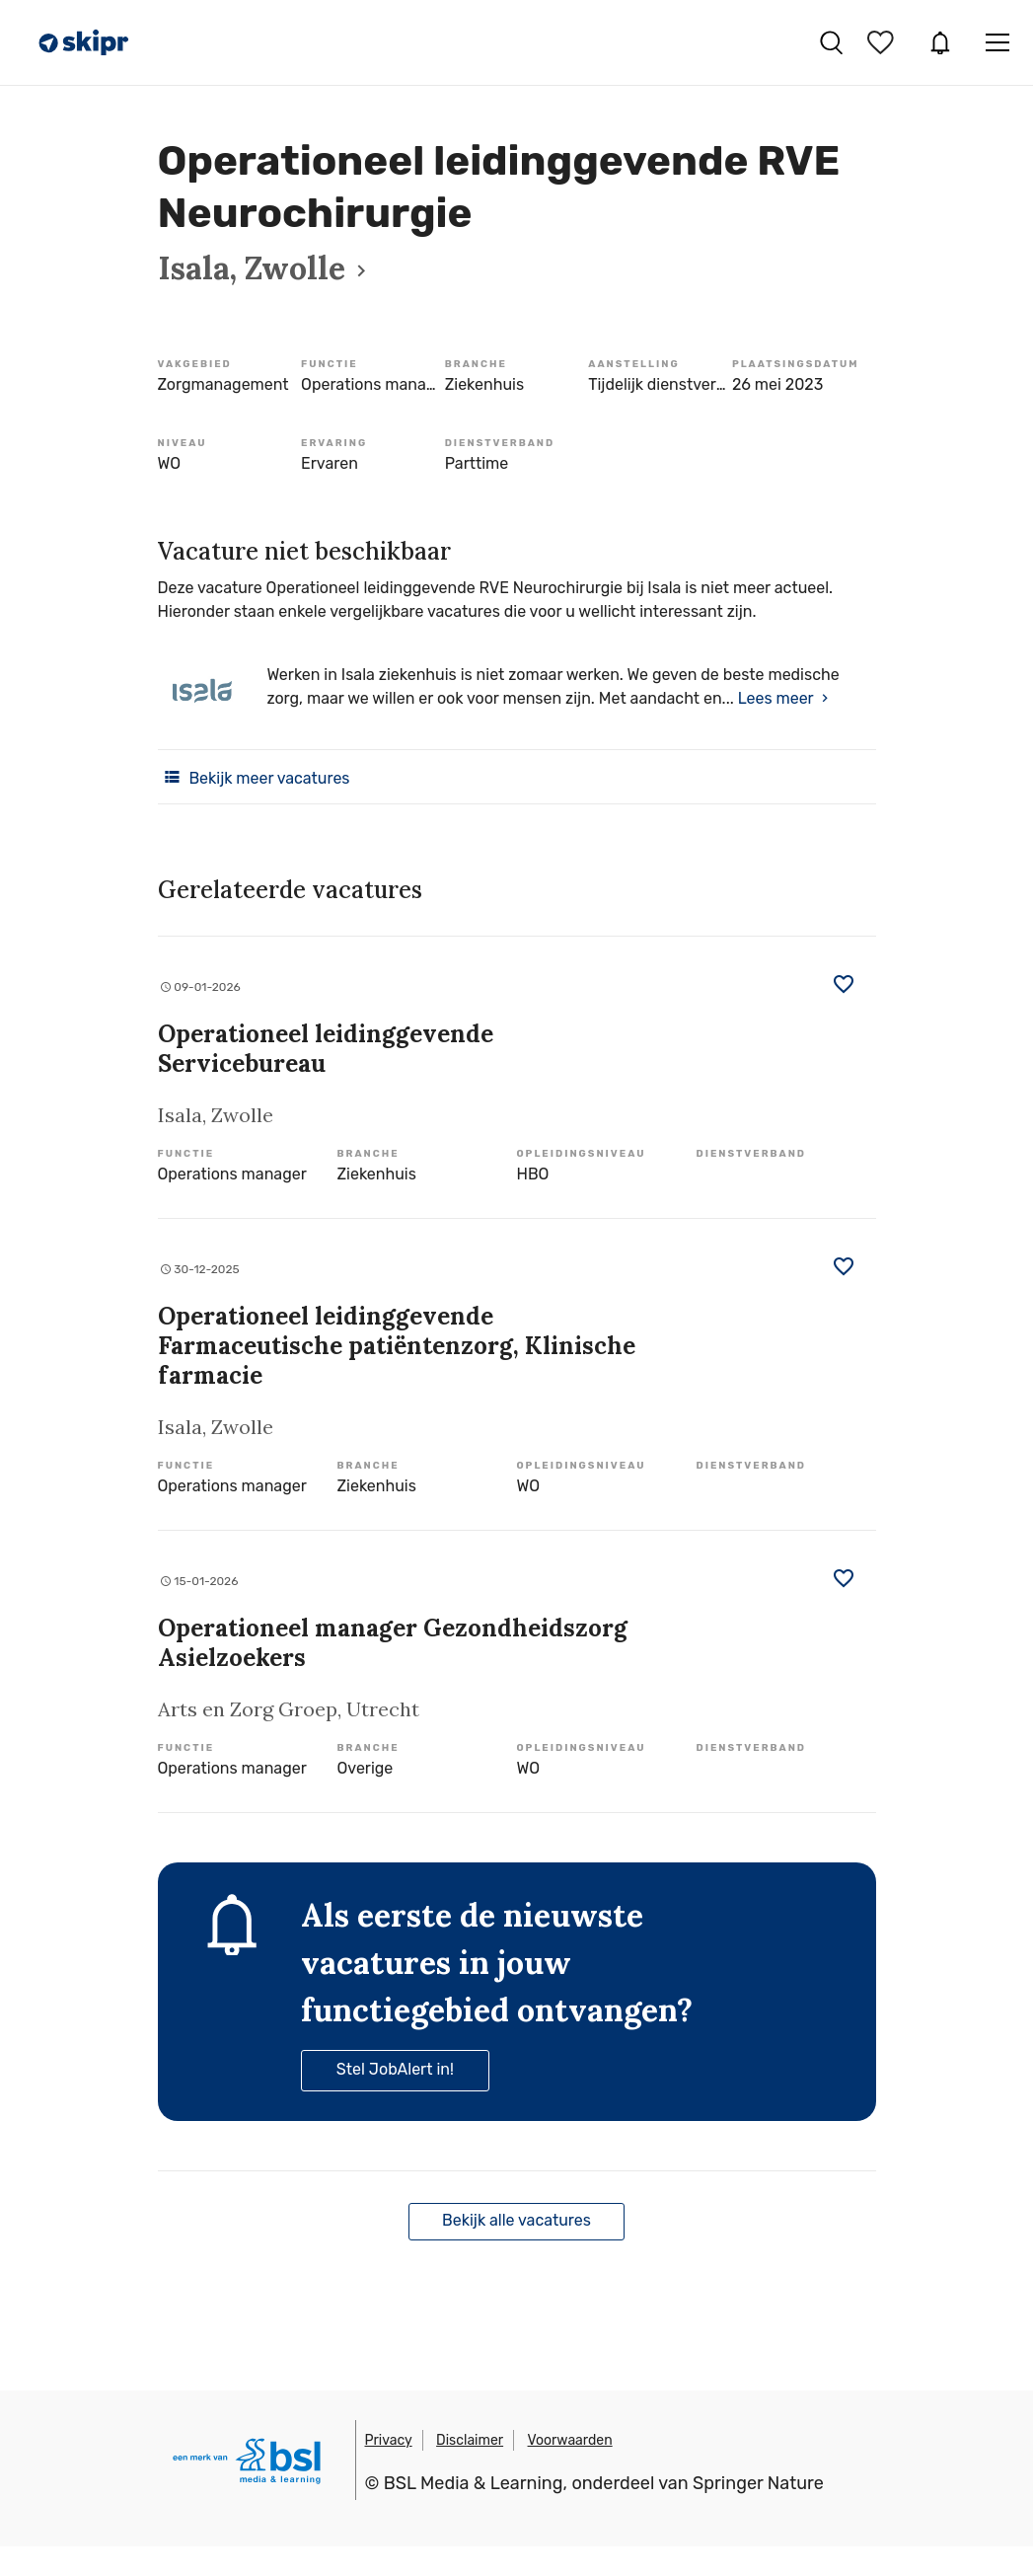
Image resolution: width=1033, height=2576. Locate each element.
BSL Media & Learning (473, 2483)
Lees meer (776, 698)
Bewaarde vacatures (883, 42)
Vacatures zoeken (831, 42)
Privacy (388, 2440)
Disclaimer (469, 2440)
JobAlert (940, 42)
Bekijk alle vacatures (516, 2220)
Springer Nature (758, 2483)
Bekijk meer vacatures (254, 777)
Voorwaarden (570, 2440)
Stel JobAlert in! (395, 2069)
